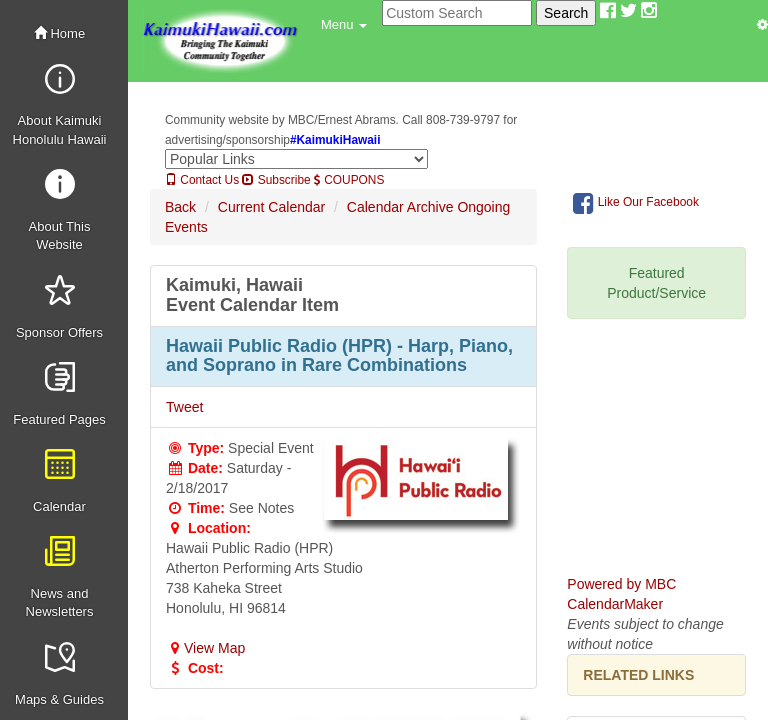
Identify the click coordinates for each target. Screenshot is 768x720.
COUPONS (349, 180)
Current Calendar (271, 207)
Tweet (184, 407)
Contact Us (202, 180)
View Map (205, 648)
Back (180, 207)
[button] (344, 25)
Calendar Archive (400, 207)
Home (59, 33)
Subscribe (276, 180)
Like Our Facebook (636, 203)
